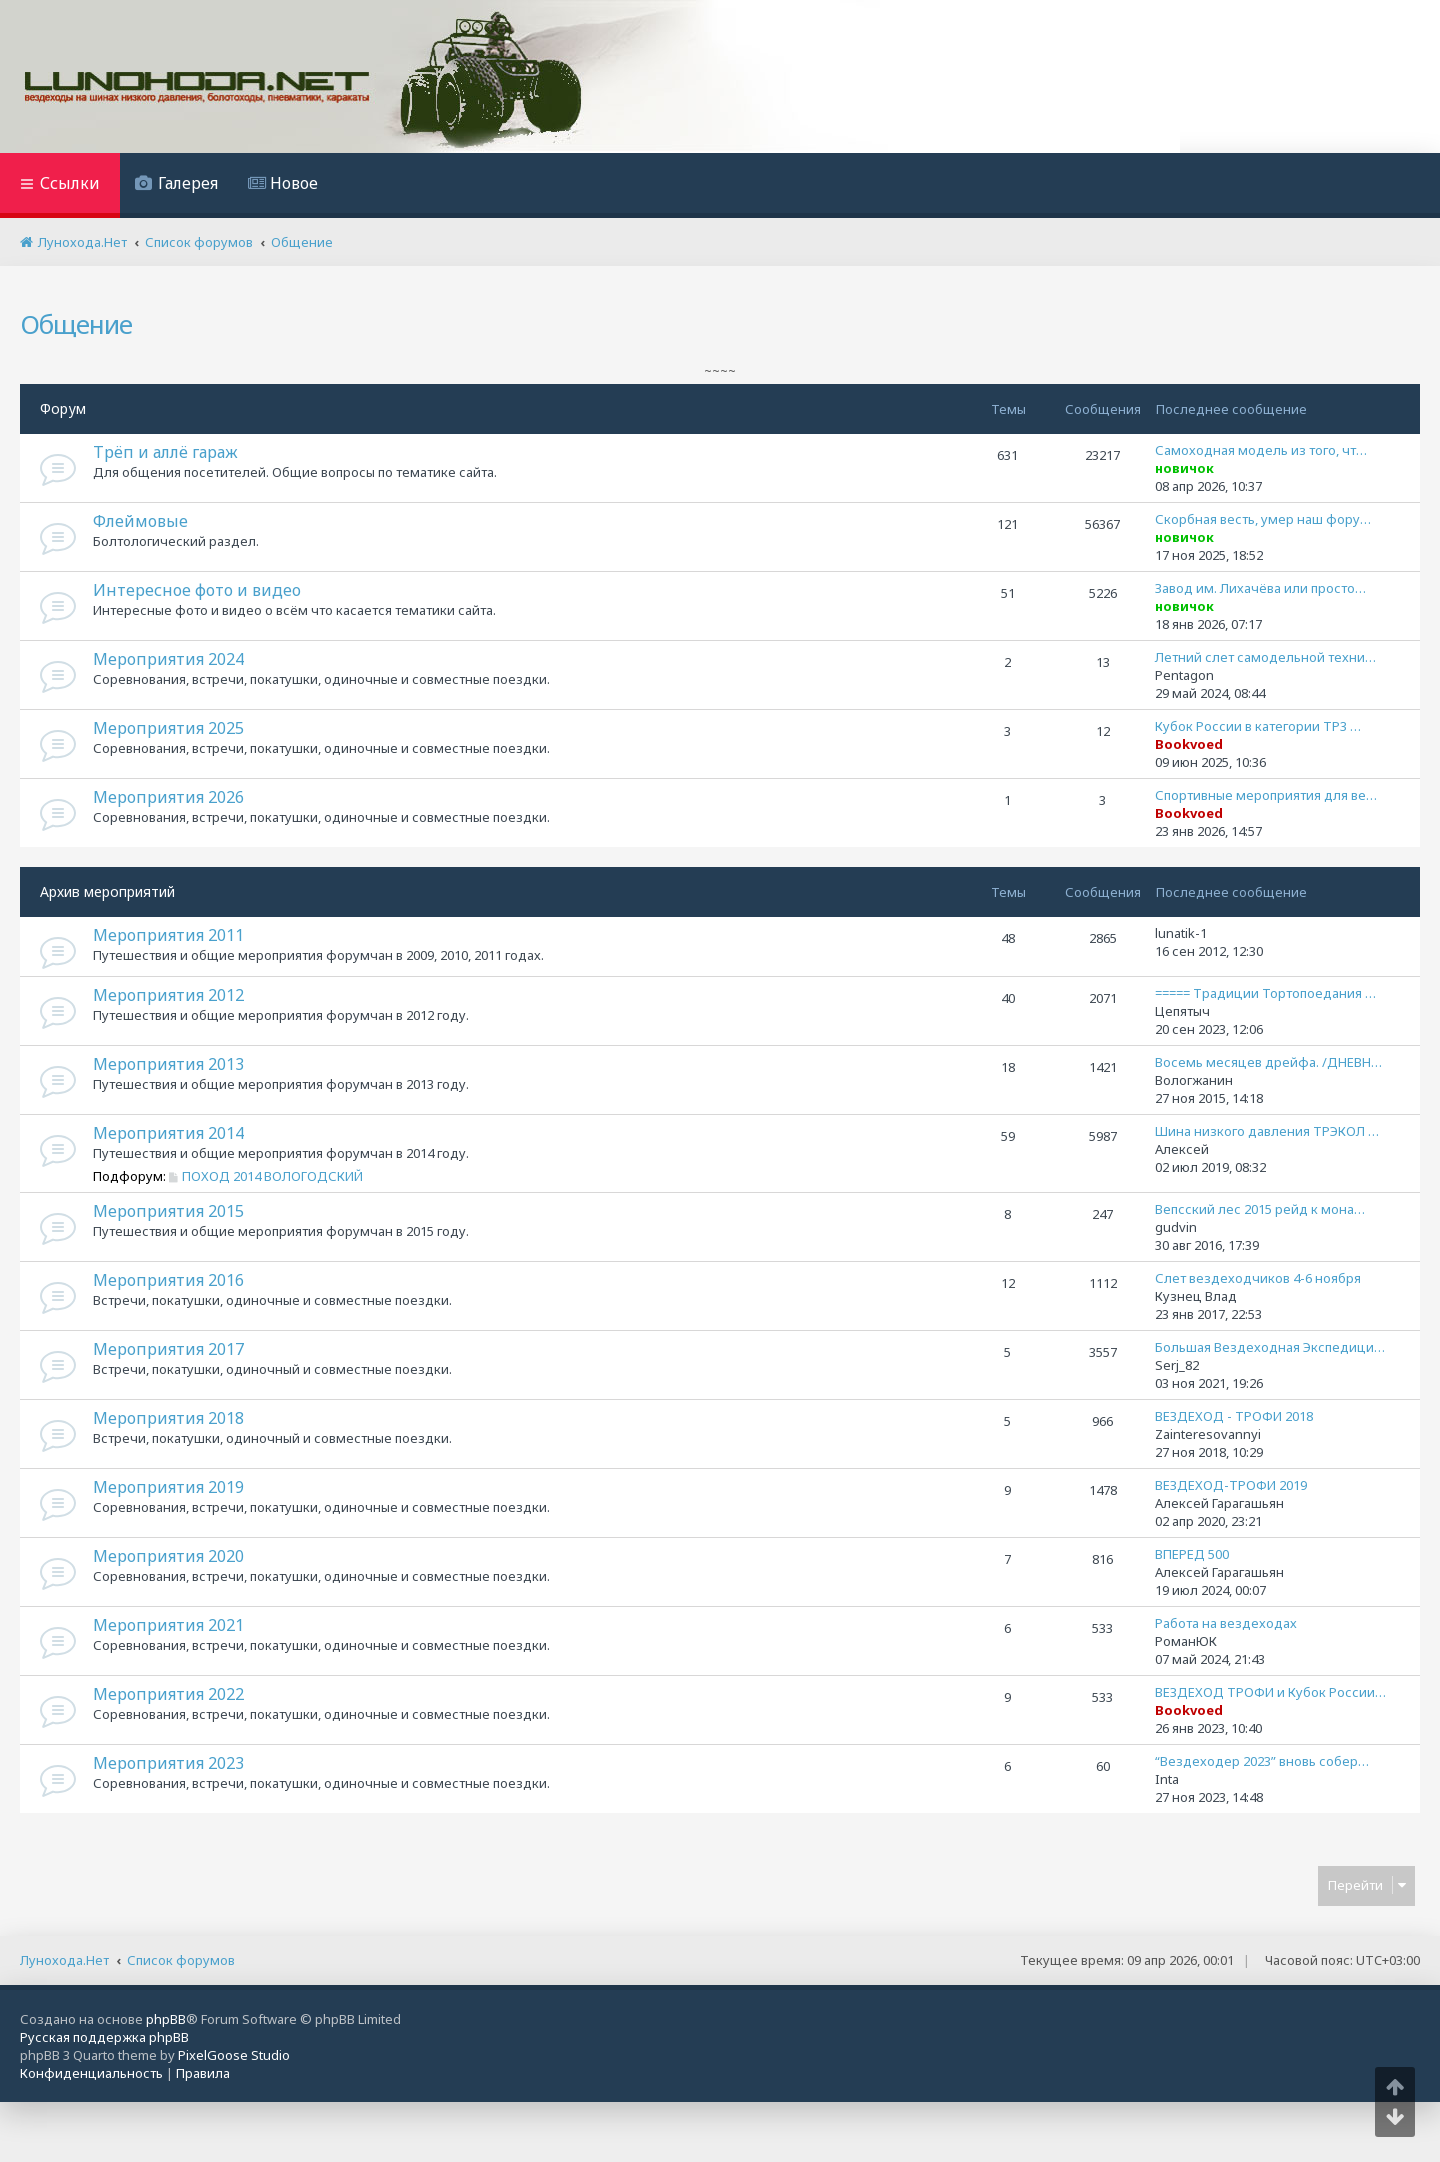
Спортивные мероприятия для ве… (1266, 795)
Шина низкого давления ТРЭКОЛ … (1267, 1131)
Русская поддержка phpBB (104, 2037)
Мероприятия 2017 (168, 1349)
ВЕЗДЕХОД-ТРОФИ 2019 (1231, 1485)
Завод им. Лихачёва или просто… (1260, 588)
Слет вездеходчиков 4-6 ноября (1258, 1278)
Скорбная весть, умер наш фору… (1263, 519)
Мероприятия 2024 (168, 659)
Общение (76, 324)
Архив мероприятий (107, 891)
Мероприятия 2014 (168, 1133)
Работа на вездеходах (1226, 1623)
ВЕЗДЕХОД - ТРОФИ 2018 (1234, 1416)
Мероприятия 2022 (168, 1694)
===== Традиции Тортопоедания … (1265, 993)
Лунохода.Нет (64, 1960)
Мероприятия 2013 (168, 1064)
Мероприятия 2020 (168, 1556)
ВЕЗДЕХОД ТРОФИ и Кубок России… (1270, 1692)
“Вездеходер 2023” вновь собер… (1262, 1761)
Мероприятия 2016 (168, 1280)
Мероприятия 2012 (168, 995)
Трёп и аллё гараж (165, 452)
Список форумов (181, 1960)
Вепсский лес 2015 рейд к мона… (1260, 1209)
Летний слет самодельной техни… (1265, 657)
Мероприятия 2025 (168, 728)
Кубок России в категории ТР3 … (1258, 726)
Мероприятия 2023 (168, 1763)
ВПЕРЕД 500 (1192, 1554)
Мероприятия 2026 (168, 797)
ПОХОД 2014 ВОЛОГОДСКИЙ (266, 1176)
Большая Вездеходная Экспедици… (1270, 1347)
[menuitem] (176, 185)
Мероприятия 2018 (168, 1418)
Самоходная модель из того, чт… (1261, 450)
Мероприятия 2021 (168, 1625)
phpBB (166, 2019)
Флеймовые (140, 521)
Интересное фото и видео (197, 590)
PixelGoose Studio (234, 2055)
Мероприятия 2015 (168, 1211)
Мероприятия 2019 (168, 1487)
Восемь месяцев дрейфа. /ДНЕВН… (1268, 1062)
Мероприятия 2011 (168, 935)
